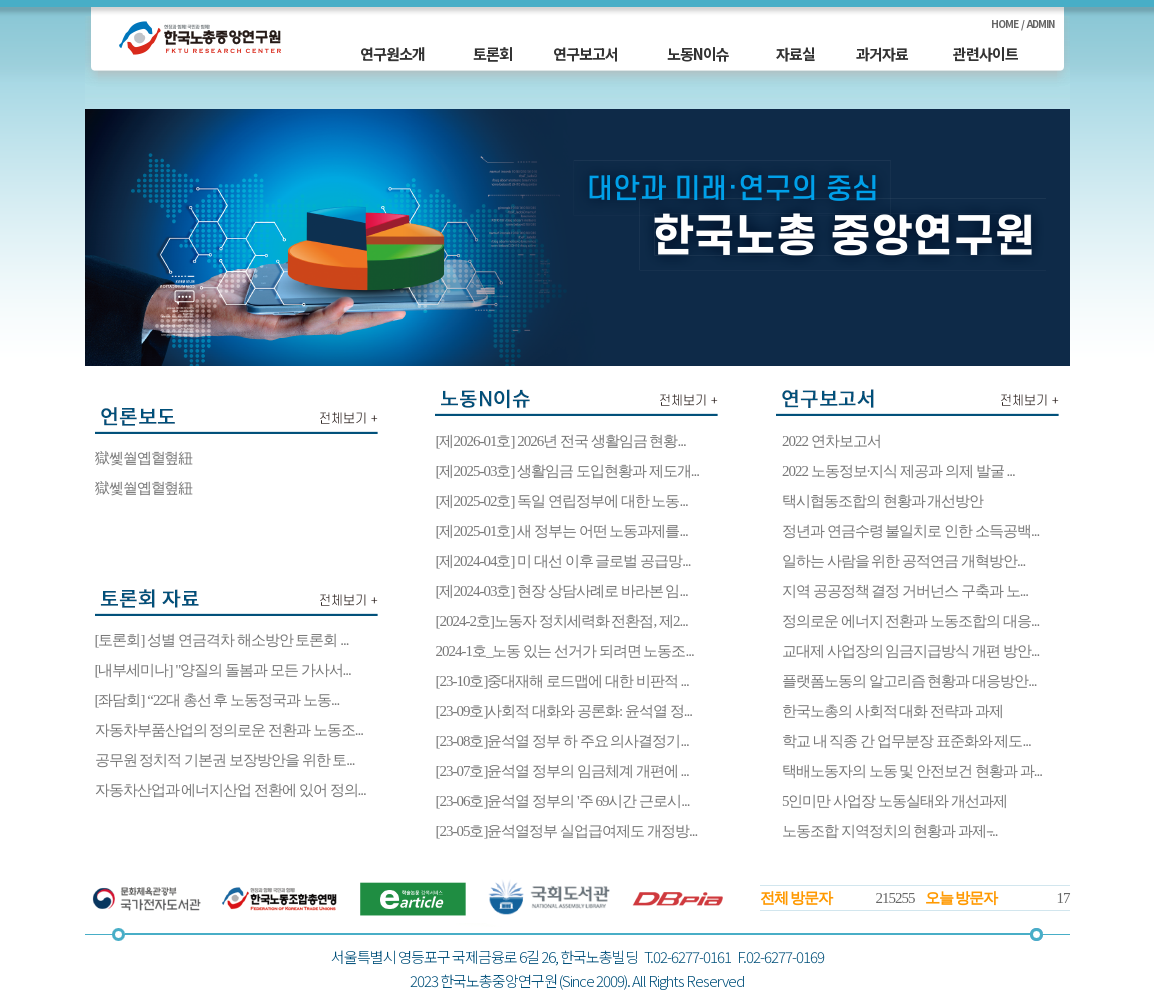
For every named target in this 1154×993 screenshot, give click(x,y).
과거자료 (882, 53)
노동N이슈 (698, 53)
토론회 (492, 53)
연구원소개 (392, 53)
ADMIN (1040, 23)
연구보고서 (585, 53)
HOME (1004, 23)
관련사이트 (985, 53)
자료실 (795, 53)
